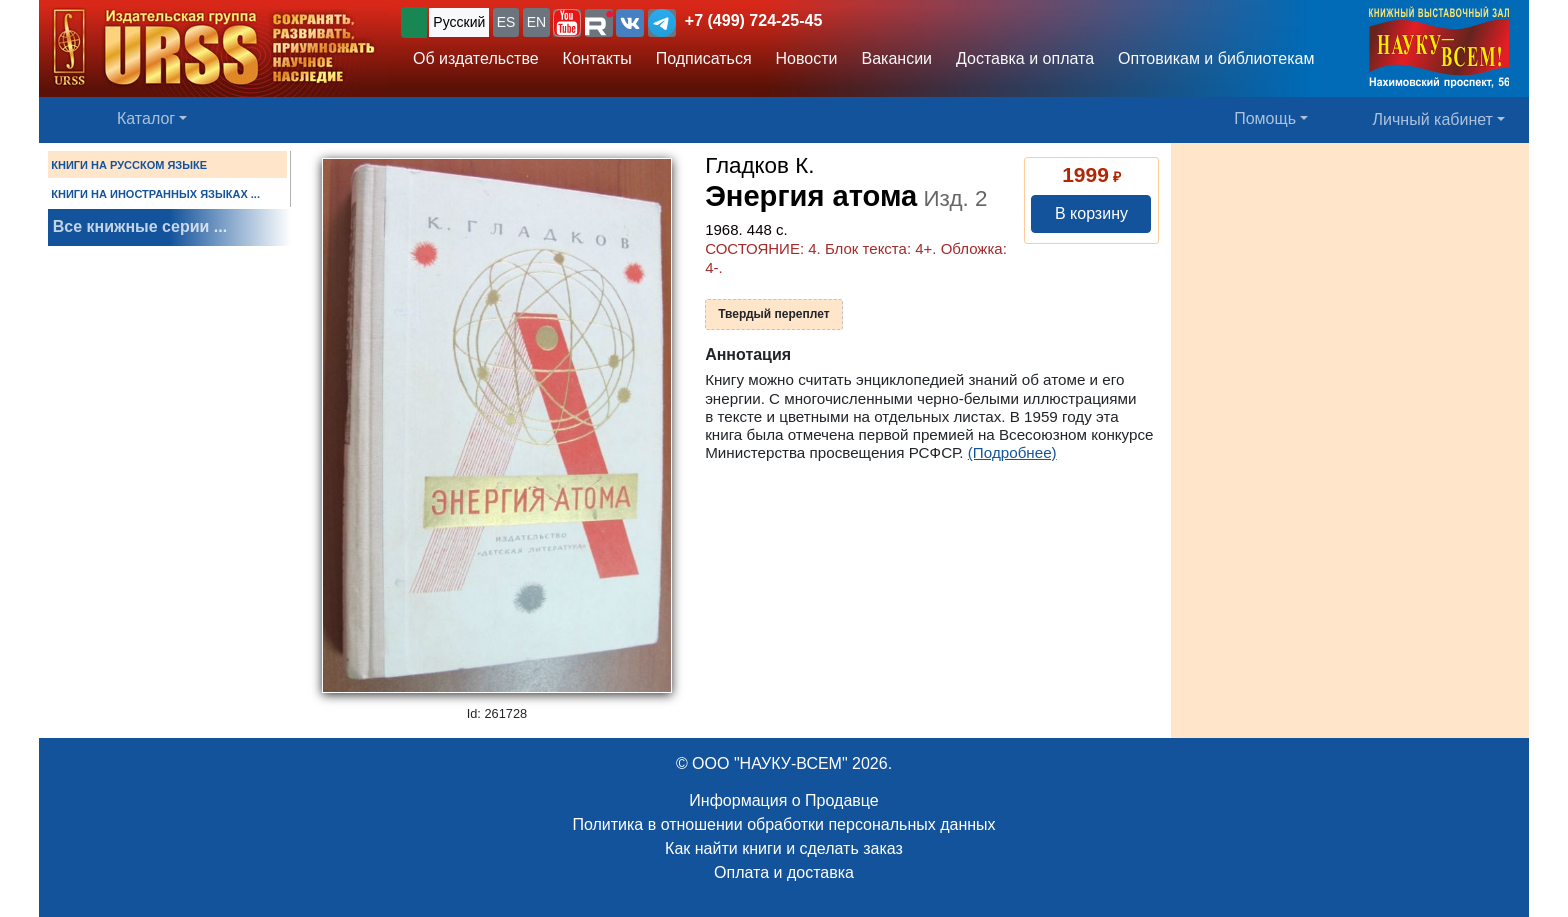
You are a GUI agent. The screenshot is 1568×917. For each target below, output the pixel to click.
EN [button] (536, 22)
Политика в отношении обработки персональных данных (783, 824)
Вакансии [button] (897, 58)
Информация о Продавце (783, 800)
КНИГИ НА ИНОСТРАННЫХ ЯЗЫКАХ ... (155, 194)
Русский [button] (459, 22)
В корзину (1091, 213)
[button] (567, 23)
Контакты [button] (597, 58)
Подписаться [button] (704, 58)
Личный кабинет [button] (1433, 119)
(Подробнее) (1012, 452)
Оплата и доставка (784, 872)
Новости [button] (807, 58)
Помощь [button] (1265, 118)
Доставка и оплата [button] (1025, 58)
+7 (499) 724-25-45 (753, 20)
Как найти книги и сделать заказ (784, 848)
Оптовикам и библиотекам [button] (1216, 58)
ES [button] (506, 22)
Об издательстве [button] (476, 58)
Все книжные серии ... (140, 226)
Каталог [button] (146, 118)
